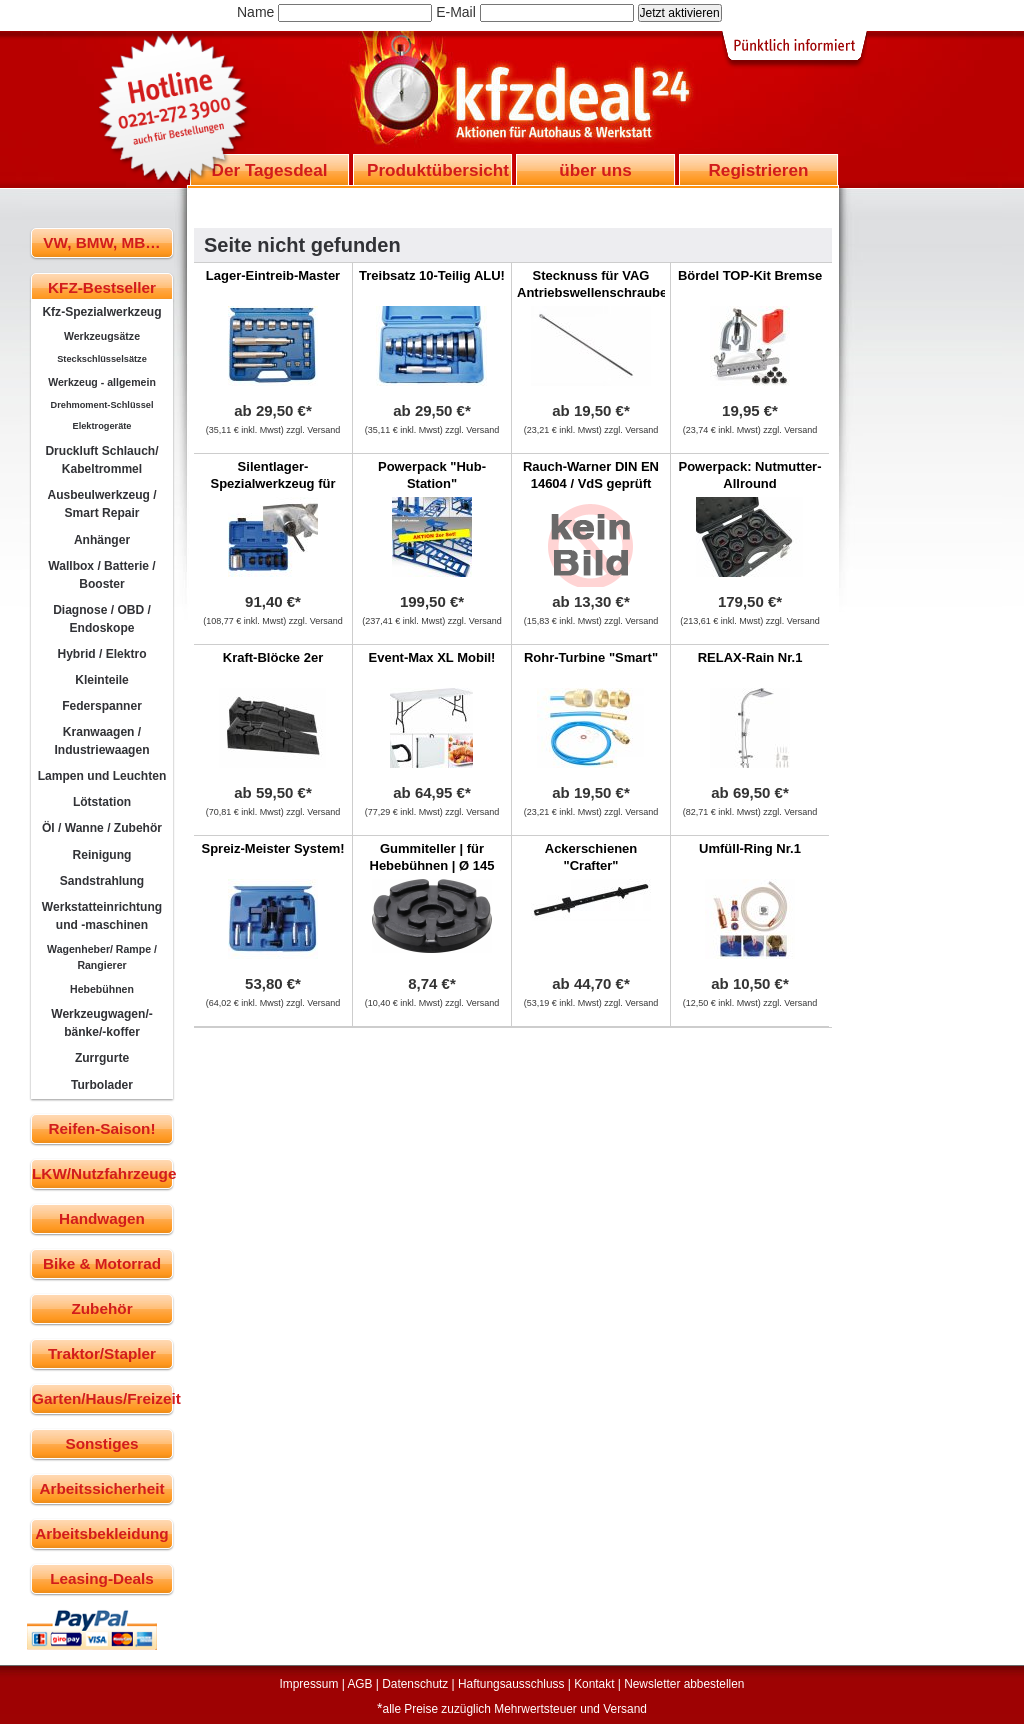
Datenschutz (415, 1684)
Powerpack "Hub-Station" (432, 475)
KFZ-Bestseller (102, 287)
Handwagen (102, 1218)
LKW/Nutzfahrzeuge (102, 1173)
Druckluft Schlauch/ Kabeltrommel (101, 460)
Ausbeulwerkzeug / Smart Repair (101, 504)
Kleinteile (102, 680)
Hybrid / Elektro (101, 654)
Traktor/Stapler (102, 1353)
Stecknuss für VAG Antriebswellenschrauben (596, 284)
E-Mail (456, 12)
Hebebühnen (102, 989)
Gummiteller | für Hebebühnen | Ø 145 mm (432, 865)
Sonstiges (101, 1443)
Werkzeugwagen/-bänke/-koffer (102, 1023)
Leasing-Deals (102, 1578)
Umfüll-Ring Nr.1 (750, 848)
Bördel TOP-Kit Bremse (750, 275)
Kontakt (594, 1684)
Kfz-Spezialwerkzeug (101, 312)
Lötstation (102, 802)
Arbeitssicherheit (102, 1488)
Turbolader (102, 1085)
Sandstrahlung (102, 881)
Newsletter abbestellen (684, 1684)
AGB (359, 1684)
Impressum (309, 1684)
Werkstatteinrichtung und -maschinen (102, 916)
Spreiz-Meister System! (272, 848)
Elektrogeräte (102, 426)
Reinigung (102, 855)
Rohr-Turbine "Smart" (591, 657)
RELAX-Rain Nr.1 (750, 657)
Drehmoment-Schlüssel (102, 405)
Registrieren (758, 170)
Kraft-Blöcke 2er (273, 657)
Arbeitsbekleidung (101, 1533)
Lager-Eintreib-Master (273, 275)
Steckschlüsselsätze (102, 359)
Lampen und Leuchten (102, 776)
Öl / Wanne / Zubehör (102, 828)
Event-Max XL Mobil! (432, 657)
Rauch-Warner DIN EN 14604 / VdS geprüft (591, 475)
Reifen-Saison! (101, 1128)
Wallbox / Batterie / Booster (101, 575)
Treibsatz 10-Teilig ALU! (432, 275)
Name (255, 12)
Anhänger (102, 540)
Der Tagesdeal (270, 170)
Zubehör (101, 1308)
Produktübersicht (438, 170)
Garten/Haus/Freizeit (102, 1398)
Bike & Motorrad (102, 1263)
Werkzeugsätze (102, 336)
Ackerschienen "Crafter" (591, 857)
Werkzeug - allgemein (102, 382)
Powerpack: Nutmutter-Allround (749, 475)
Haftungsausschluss (511, 1684)
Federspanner (102, 706)
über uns (595, 170)
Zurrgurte (102, 1058)
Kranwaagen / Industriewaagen (101, 741)
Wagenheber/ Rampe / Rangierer (102, 957)
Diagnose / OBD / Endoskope (102, 619)
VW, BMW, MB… (101, 242)
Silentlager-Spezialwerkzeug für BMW (273, 483)
